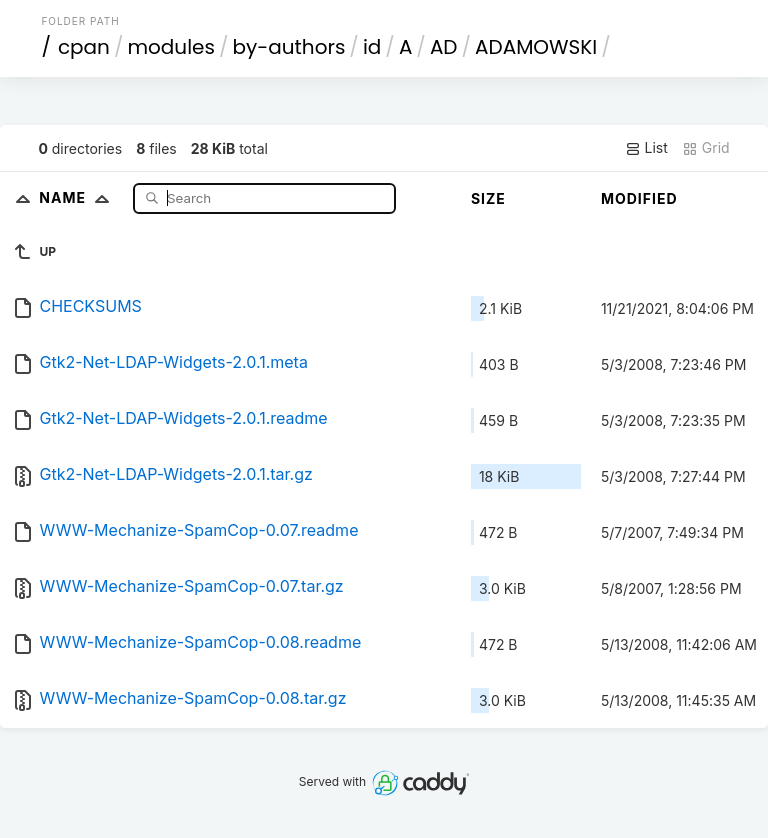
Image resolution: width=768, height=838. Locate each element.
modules (170, 47)
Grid (706, 148)
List (646, 148)
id (372, 47)
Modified (639, 198)
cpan (84, 47)
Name (78, 197)
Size (488, 198)
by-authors (288, 47)
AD (444, 47)
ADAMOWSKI (536, 47)
